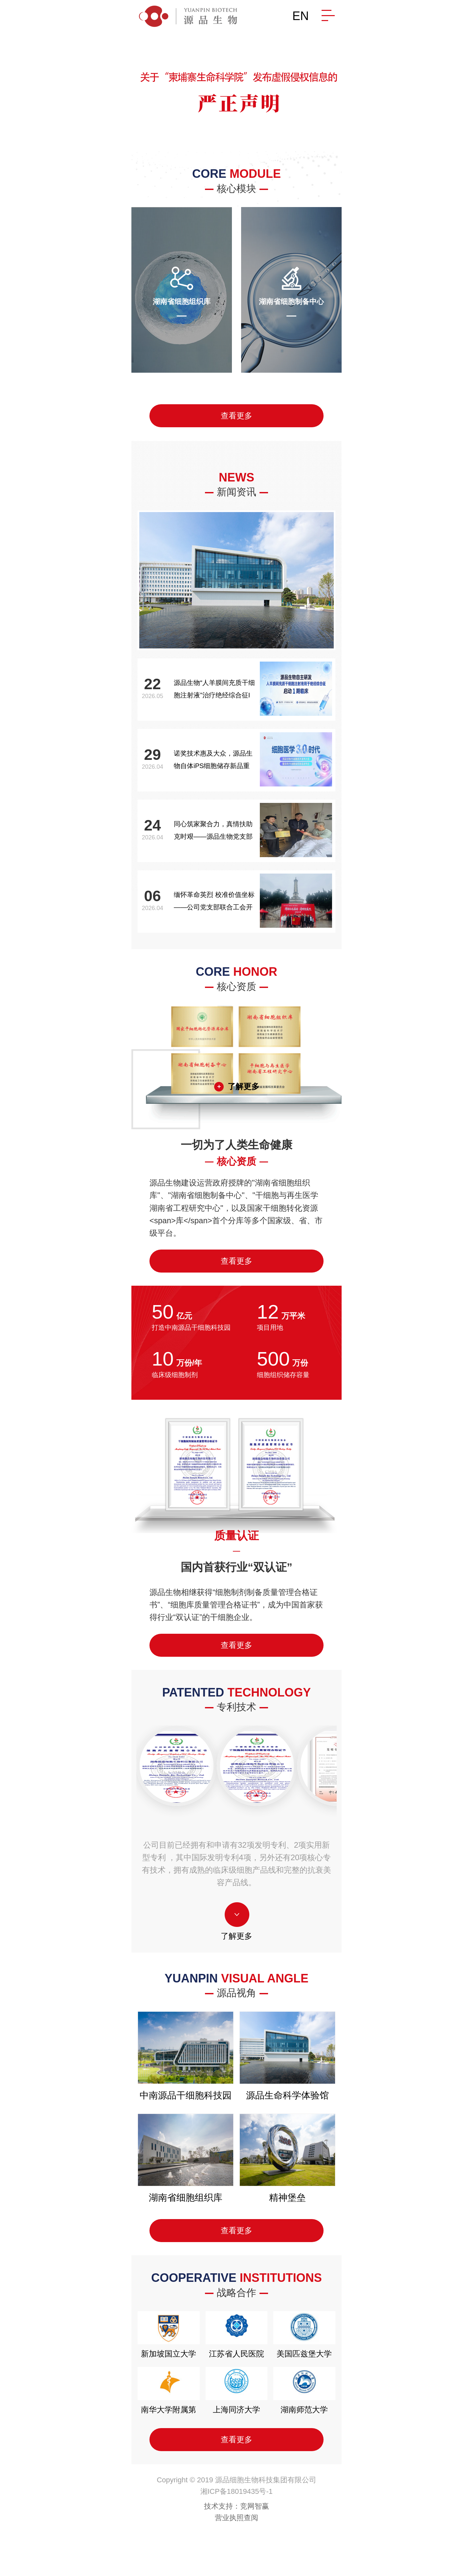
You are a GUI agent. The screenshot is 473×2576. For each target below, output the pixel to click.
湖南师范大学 (304, 2390)
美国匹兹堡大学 (304, 2334)
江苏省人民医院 (236, 2334)
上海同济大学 (236, 2390)
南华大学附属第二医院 (168, 2397)
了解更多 (243, 1086)
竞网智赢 (254, 2506)
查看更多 (236, 415)
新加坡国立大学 (168, 2334)
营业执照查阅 (236, 2518)
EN (300, 16)
